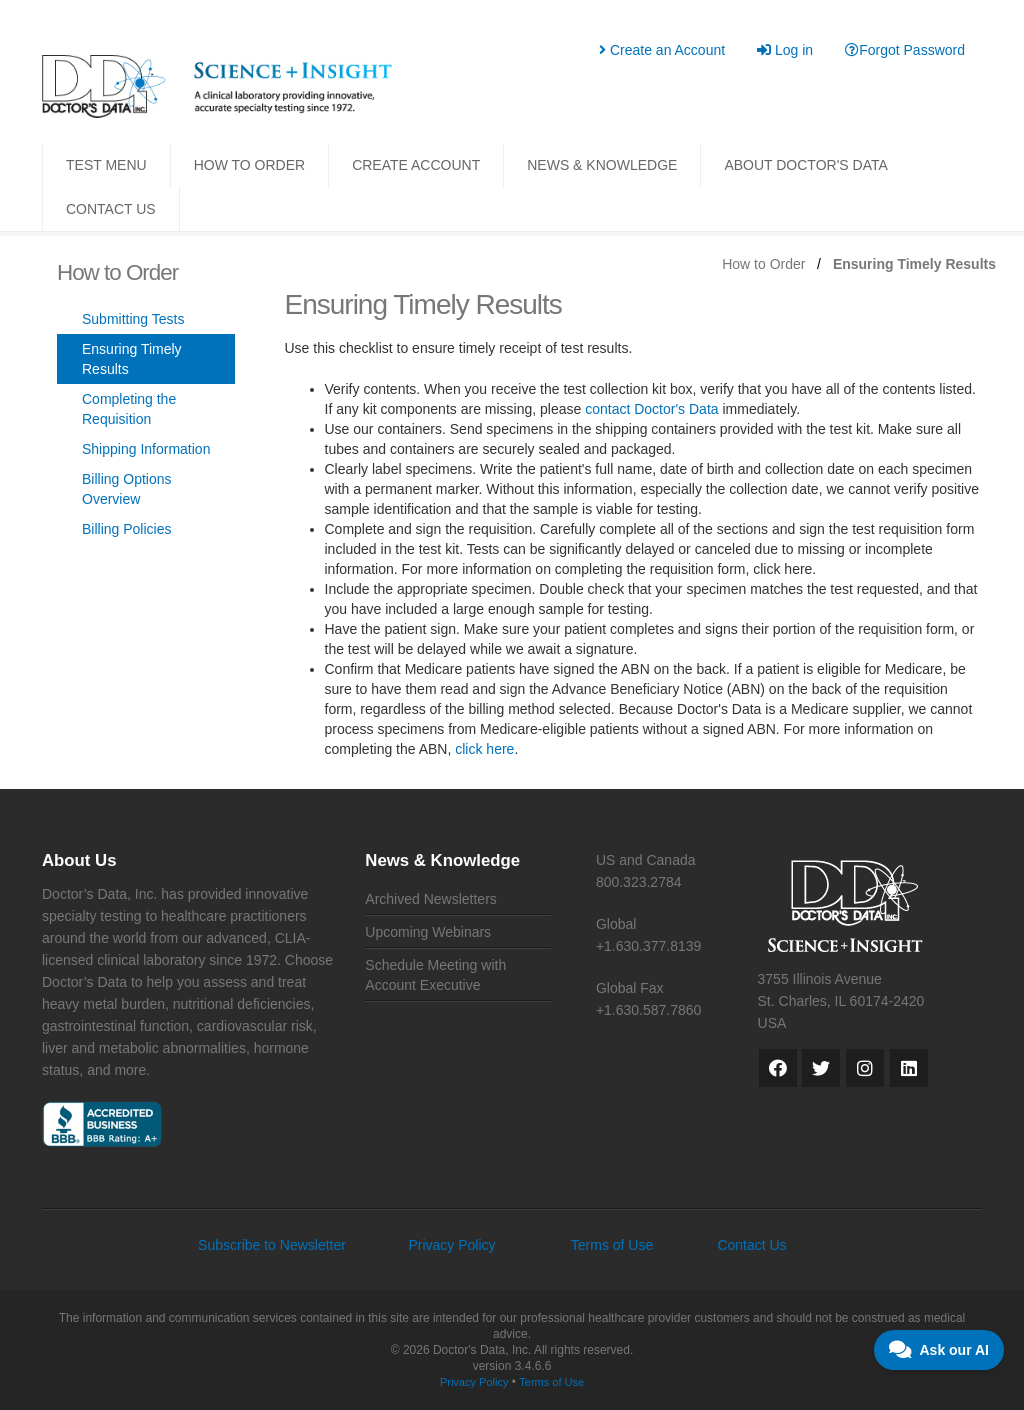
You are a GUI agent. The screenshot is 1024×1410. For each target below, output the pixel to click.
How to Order (763, 264)
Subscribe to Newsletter (272, 1245)
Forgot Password (905, 50)
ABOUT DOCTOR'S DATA (805, 165)
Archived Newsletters (431, 899)
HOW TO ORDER (250, 165)
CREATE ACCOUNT (416, 165)
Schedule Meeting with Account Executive (435, 975)
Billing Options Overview (127, 489)
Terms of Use (612, 1245)
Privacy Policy (451, 1245)
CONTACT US (111, 209)
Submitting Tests (133, 319)
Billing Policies (126, 529)
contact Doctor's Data (651, 409)
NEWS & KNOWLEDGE (602, 165)
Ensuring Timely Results (132, 359)
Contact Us (751, 1245)
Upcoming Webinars (428, 932)
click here (484, 749)
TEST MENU (106, 165)
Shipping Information (146, 449)
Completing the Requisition (129, 409)
